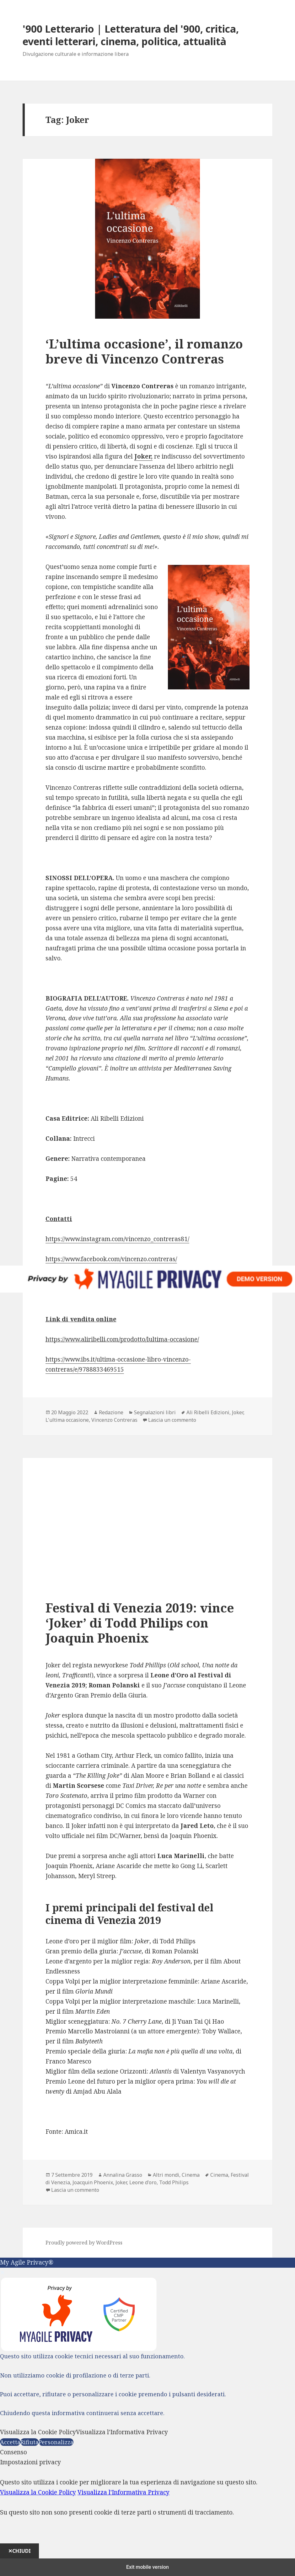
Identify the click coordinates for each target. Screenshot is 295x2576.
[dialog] (147, 2507)
